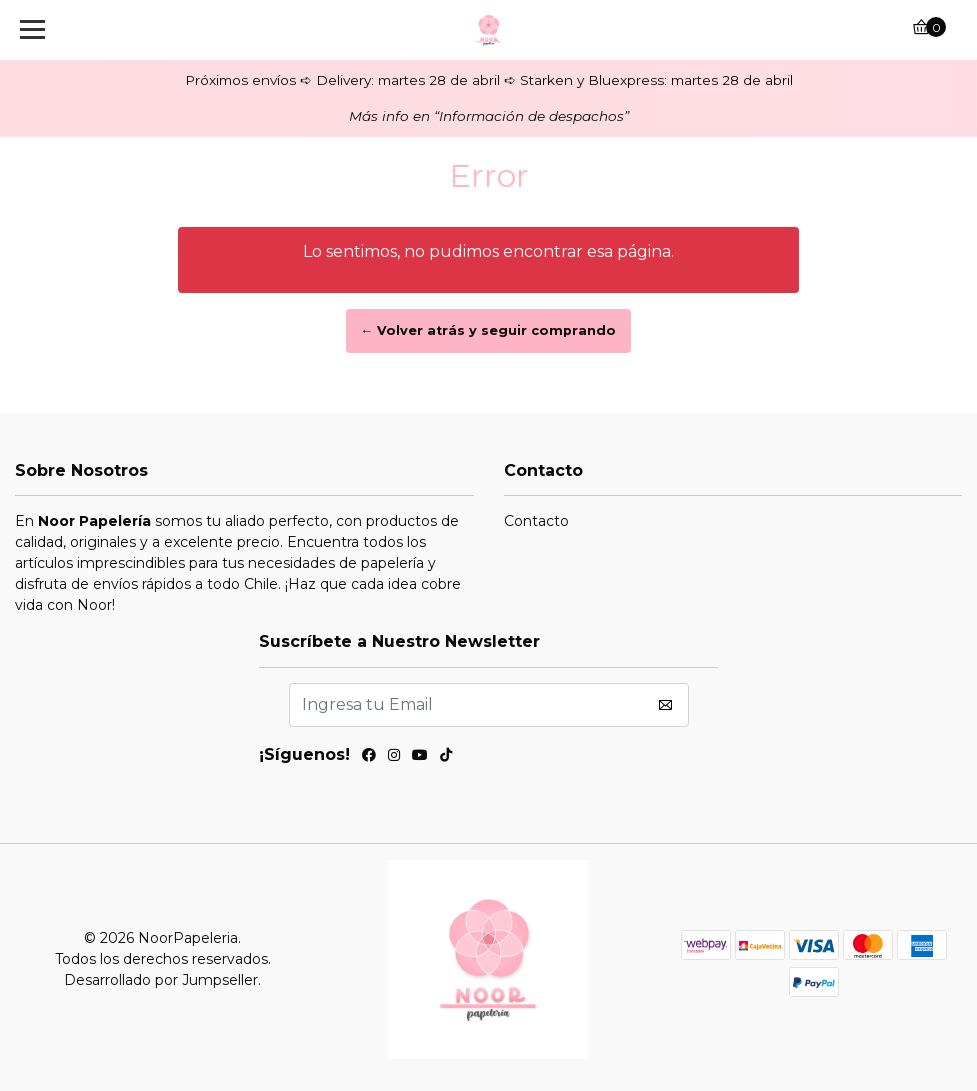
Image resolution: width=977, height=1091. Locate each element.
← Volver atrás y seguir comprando (489, 330)
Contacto (536, 521)
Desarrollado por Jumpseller (161, 980)
